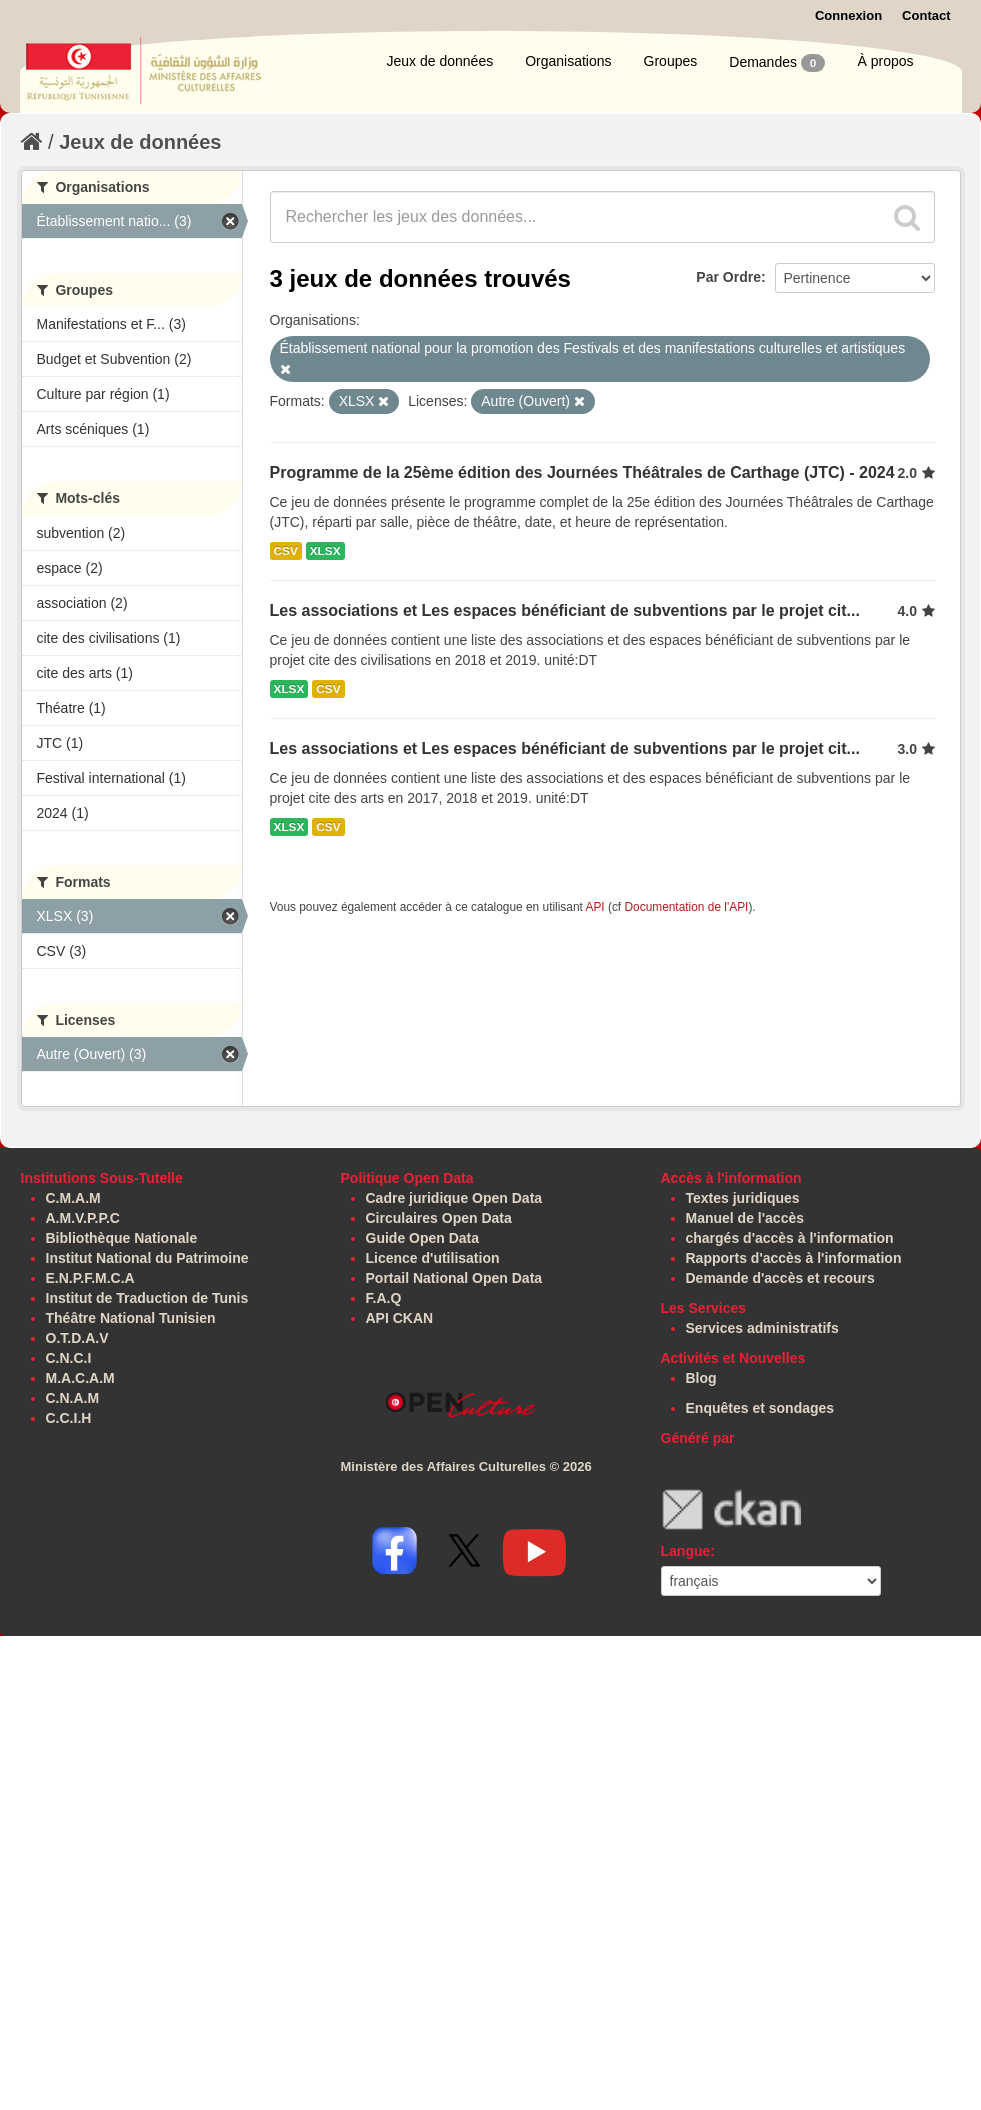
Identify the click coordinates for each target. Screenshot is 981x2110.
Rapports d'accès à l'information (794, 1258)
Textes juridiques (743, 1198)
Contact (926, 15)
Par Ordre (728, 277)
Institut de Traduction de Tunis (147, 1298)
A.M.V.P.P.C (83, 1218)
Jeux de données (440, 61)
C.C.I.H (69, 1418)
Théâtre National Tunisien (131, 1318)
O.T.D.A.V (77, 1338)
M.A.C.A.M (80, 1378)
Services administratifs (762, 1328)
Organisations (568, 61)
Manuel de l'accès (745, 1218)
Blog (701, 1378)
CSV (286, 551)
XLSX (325, 551)
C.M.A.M (73, 1198)
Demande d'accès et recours (780, 1278)
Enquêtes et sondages (760, 1408)
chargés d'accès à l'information (790, 1238)
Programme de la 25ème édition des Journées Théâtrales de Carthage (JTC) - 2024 (582, 472)
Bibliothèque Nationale (122, 1238)
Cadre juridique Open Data (454, 1198)
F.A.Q (384, 1298)
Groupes (671, 61)
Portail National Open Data (454, 1278)
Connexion (848, 15)
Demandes (777, 63)
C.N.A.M (73, 1398)
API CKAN (400, 1318)
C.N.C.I (69, 1358)
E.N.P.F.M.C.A (90, 1278)
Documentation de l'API (686, 907)
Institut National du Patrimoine (147, 1258)
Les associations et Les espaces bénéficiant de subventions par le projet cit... (565, 610)
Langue (686, 1551)
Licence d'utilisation (433, 1258)
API (594, 907)
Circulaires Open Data (439, 1218)
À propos (885, 61)
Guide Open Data (423, 1238)
